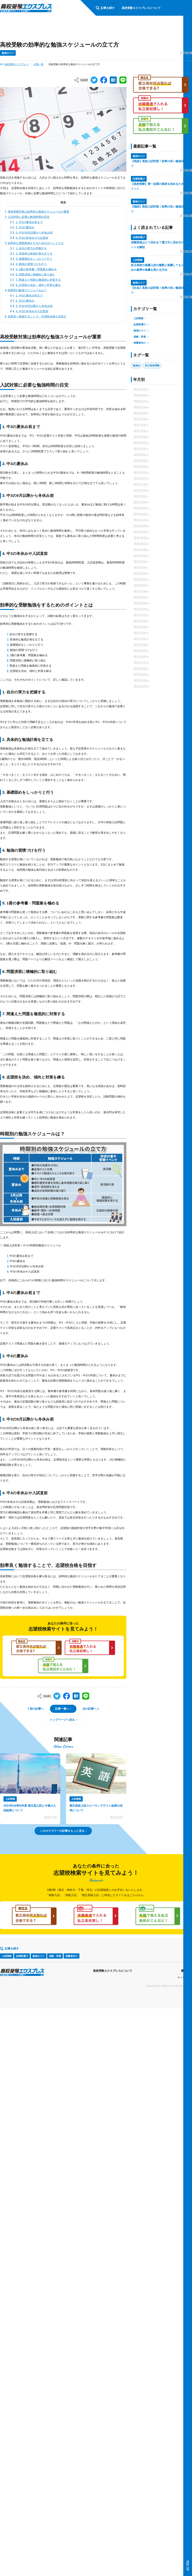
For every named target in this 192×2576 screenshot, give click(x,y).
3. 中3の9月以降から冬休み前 (34, 232)
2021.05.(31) (140, 686)
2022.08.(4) (140, 657)
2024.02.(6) (140, 550)
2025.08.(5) (140, 443)
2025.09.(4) (140, 437)
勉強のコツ (140, 330)
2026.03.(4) (140, 401)
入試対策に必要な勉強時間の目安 (29, 216)
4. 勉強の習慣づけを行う (31, 264)
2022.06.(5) (140, 668)
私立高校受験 (152, 365)
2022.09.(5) (140, 651)
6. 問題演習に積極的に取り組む (35, 274)
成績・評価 (140, 336)
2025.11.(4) (140, 425)
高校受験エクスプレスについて (112, 1970)
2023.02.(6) (140, 621)
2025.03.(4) (140, 472)
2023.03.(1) (140, 615)
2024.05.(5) (140, 532)
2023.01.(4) (140, 627)
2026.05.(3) (140, 389)
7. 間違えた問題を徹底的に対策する (38, 279)
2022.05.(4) (140, 674)
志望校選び (140, 324)
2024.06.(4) (140, 526)
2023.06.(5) (140, 597)
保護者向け (140, 342)
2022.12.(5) (140, 633)
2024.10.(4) (140, 502)
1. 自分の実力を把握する (31, 248)
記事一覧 (38, 64)
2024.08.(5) (140, 514)
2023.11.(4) (140, 568)
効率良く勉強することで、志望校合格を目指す (37, 316)
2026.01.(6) (140, 413)
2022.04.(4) (140, 680)
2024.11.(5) (140, 496)
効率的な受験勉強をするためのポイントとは (36, 243)
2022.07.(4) (140, 663)
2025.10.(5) (140, 431)
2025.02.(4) (140, 478)
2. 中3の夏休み (25, 227)
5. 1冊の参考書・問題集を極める (36, 269)
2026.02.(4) (140, 407)
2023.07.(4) (140, 591)
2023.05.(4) (140, 603)
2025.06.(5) (140, 455)
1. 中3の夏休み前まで (29, 222)
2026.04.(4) (140, 395)
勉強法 (136, 365)
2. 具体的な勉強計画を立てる (34, 253)
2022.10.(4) (140, 645)
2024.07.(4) (140, 520)
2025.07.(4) (140, 449)
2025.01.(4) (140, 484)
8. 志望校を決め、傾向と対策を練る (38, 285)
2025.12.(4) (140, 419)
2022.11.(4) (140, 639)
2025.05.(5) (140, 461)
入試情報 (138, 318)
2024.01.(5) (140, 556)
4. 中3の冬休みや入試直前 (32, 237)
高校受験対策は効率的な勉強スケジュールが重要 (38, 211)
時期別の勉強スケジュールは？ (27, 290)
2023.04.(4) (140, 609)
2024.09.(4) (140, 508)
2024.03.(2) (140, 544)
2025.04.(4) (140, 467)
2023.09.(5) (140, 579)
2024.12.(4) (140, 490)
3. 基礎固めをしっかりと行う (34, 258)
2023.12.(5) (140, 562)
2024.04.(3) (140, 538)
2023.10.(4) (140, 573)
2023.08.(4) (140, 585)
